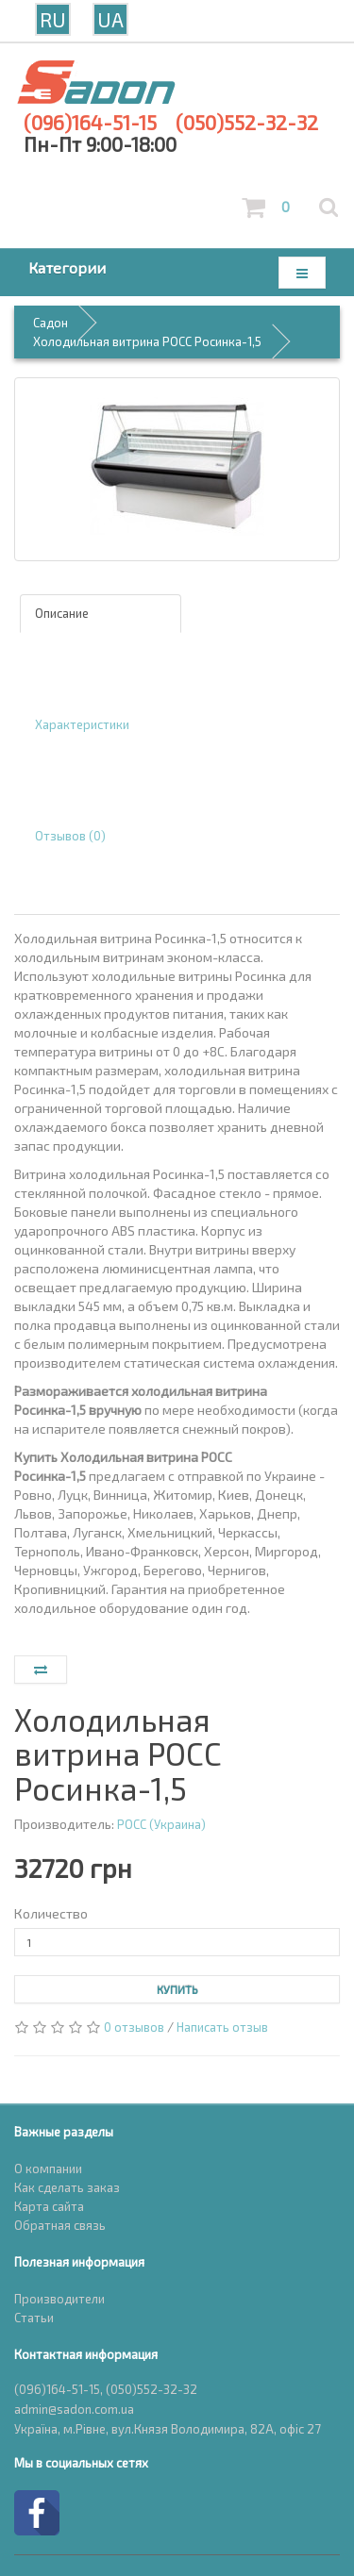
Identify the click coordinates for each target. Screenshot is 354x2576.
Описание (62, 613)
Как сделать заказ (67, 2187)
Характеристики (82, 724)
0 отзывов (134, 2027)
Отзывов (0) (70, 835)
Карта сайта (49, 2206)
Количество (51, 1913)
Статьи (34, 2317)
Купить (177, 1989)
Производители (59, 2298)
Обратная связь (60, 2225)
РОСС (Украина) (161, 1824)
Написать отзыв (222, 2027)
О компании (48, 2168)
